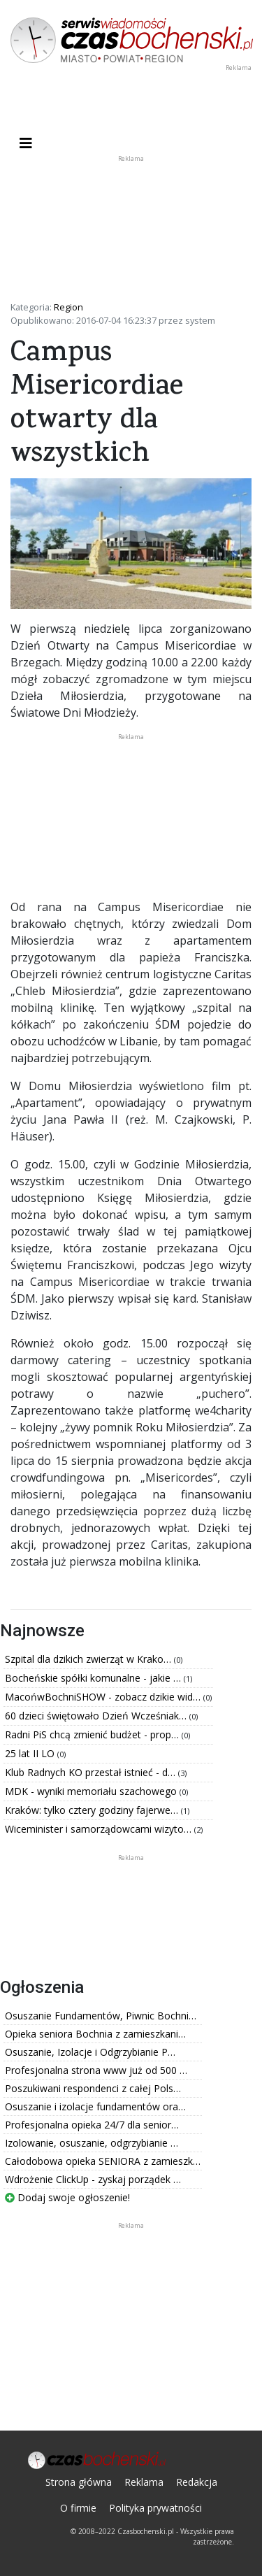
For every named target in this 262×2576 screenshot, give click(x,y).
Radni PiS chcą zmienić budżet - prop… (93, 1734)
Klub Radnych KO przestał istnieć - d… (91, 1772)
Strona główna (78, 2482)
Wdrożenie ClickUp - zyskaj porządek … (93, 2179)
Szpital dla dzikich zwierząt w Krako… (89, 1659)
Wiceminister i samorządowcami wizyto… (99, 1829)
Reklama (143, 2482)
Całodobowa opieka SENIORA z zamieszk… (103, 2161)
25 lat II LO (31, 1753)
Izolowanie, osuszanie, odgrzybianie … (91, 2142)
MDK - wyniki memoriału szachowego (92, 1791)
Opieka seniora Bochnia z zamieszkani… (95, 2033)
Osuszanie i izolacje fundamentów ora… (95, 2106)
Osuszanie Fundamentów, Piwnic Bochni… (100, 2015)
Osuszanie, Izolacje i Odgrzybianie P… (90, 2052)
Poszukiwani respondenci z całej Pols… (93, 2088)
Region (68, 307)
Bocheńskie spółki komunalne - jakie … (94, 1677)
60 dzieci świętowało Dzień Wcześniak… (97, 1715)
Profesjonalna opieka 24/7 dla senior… (92, 2124)
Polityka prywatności (155, 2507)
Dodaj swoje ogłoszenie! (67, 2197)
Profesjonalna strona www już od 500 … (96, 2070)
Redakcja (196, 2482)
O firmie (78, 2507)
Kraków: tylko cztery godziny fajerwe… (93, 1810)
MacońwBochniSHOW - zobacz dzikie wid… (104, 1696)
